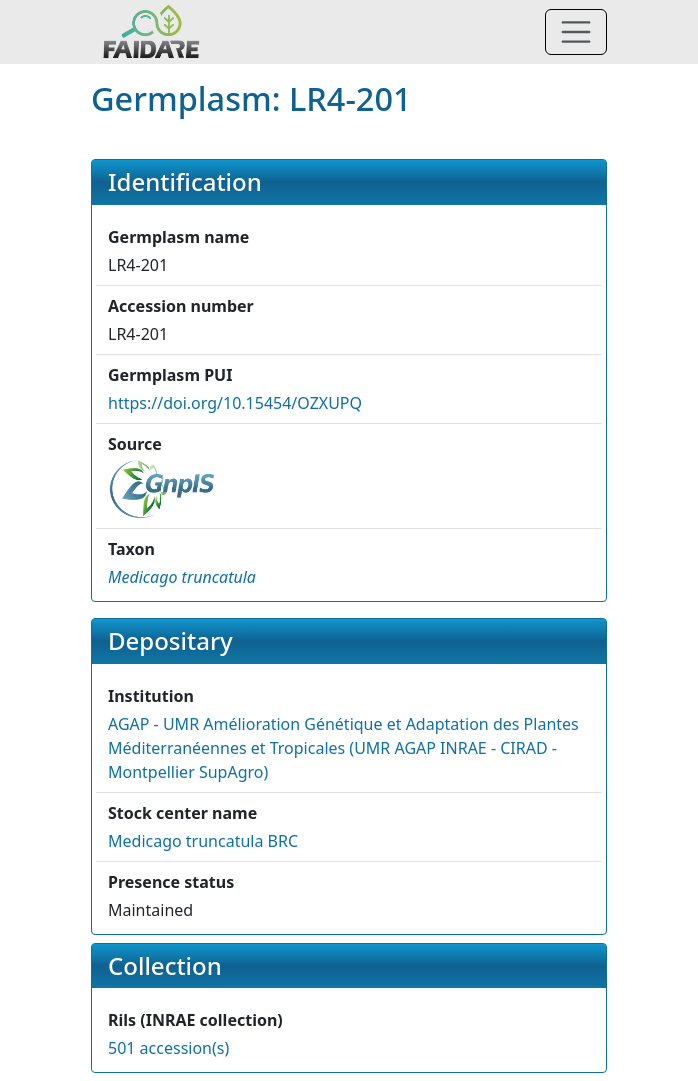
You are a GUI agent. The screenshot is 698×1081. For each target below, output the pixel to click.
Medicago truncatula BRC (203, 841)
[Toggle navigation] (576, 32)
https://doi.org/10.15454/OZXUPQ (235, 403)
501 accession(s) (168, 1048)
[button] (182, 577)
